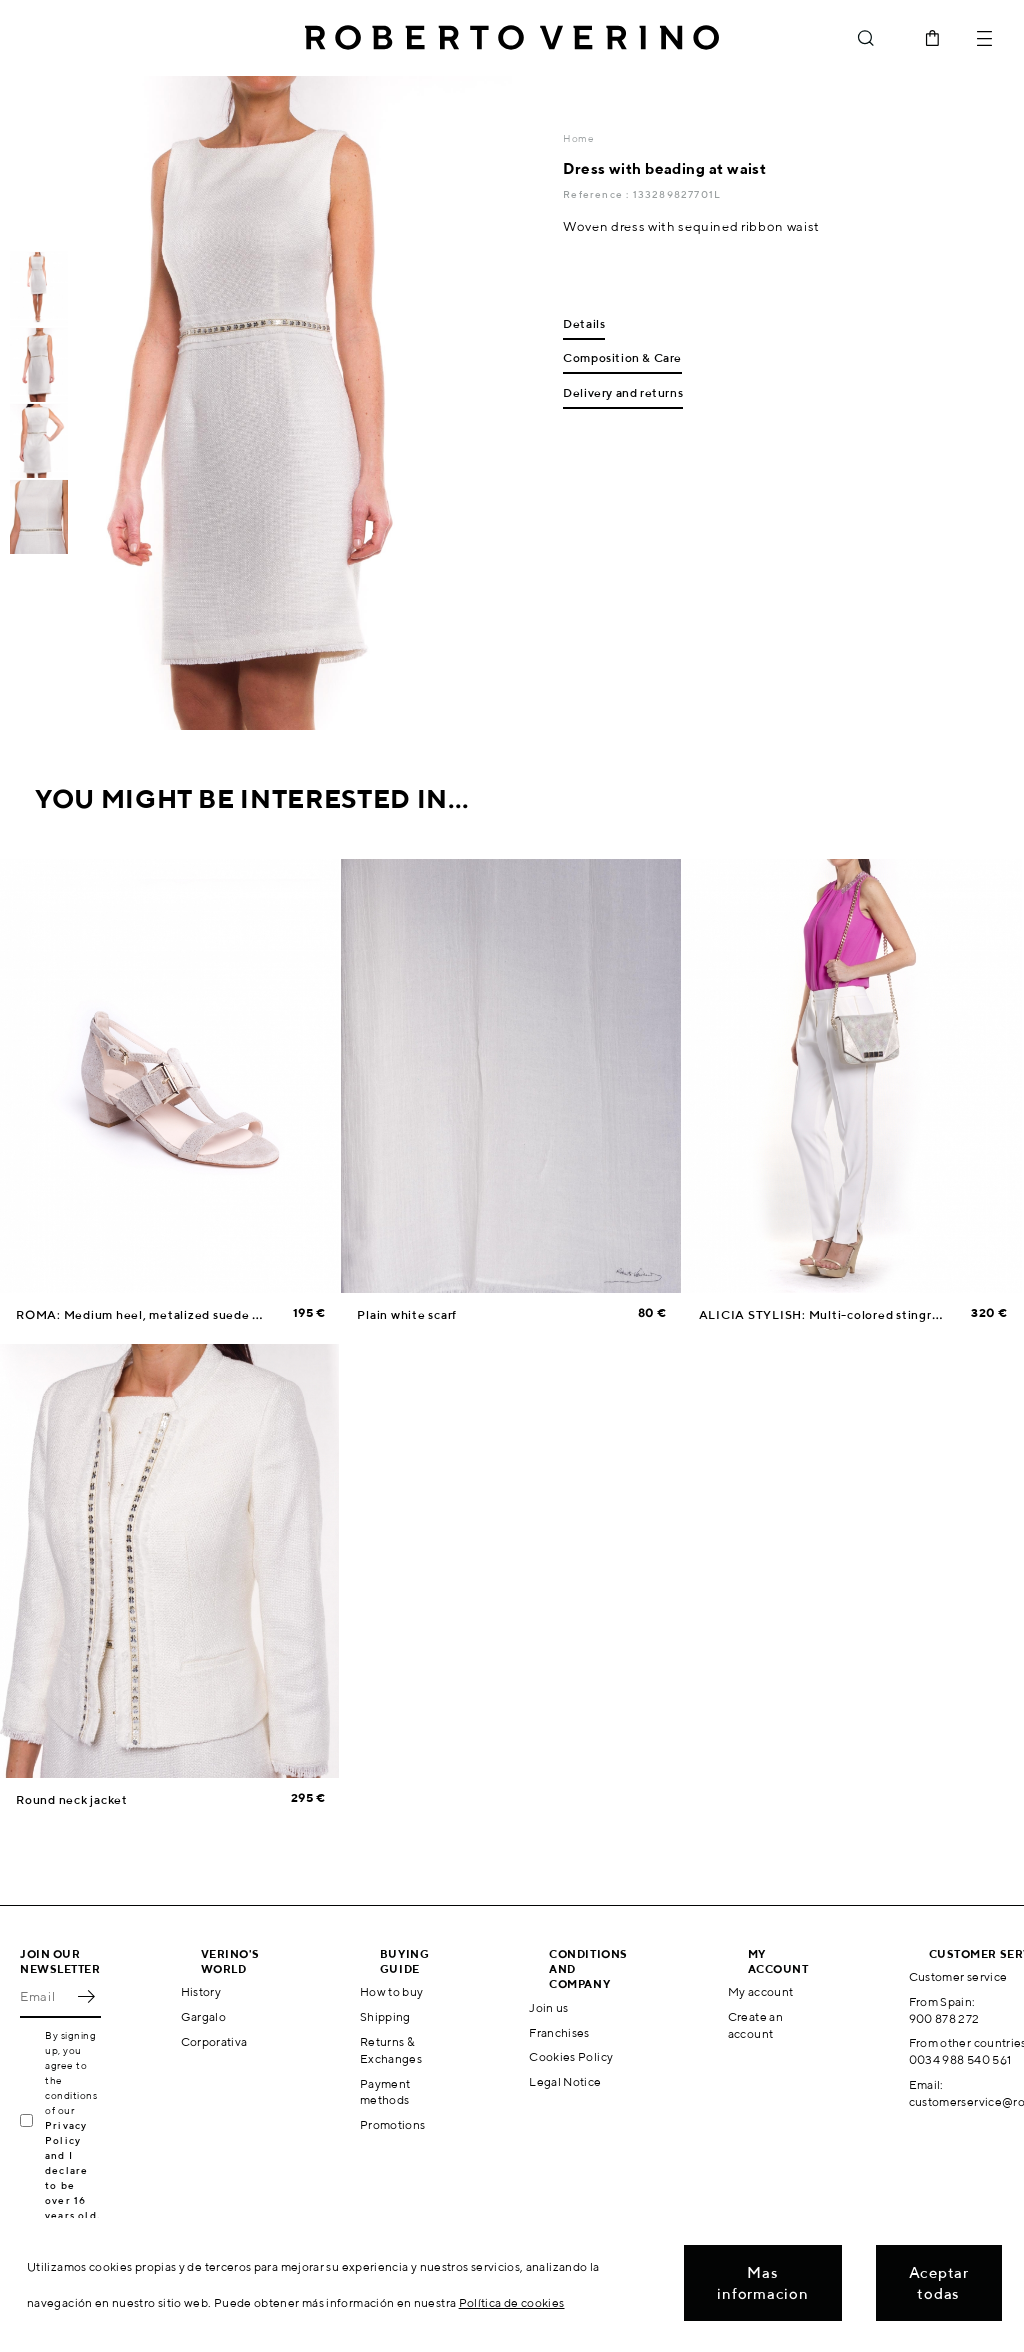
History (201, 1991)
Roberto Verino (512, 38)
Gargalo (204, 2016)
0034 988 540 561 (960, 2059)
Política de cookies (512, 2302)
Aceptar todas (939, 2283)
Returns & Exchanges (391, 2050)
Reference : (597, 194)
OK (86, 1996)
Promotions (393, 2124)
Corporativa (214, 2041)
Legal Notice (565, 2081)
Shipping (385, 2016)
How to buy (392, 1991)
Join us (549, 2007)
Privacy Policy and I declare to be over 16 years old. (72, 2170)
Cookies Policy (571, 2056)
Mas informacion (762, 2283)
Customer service (958, 1976)
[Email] (45, 1996)
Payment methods (385, 2092)
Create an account (755, 2025)
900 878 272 (944, 2018)
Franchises (559, 2032)
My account (761, 1991)
